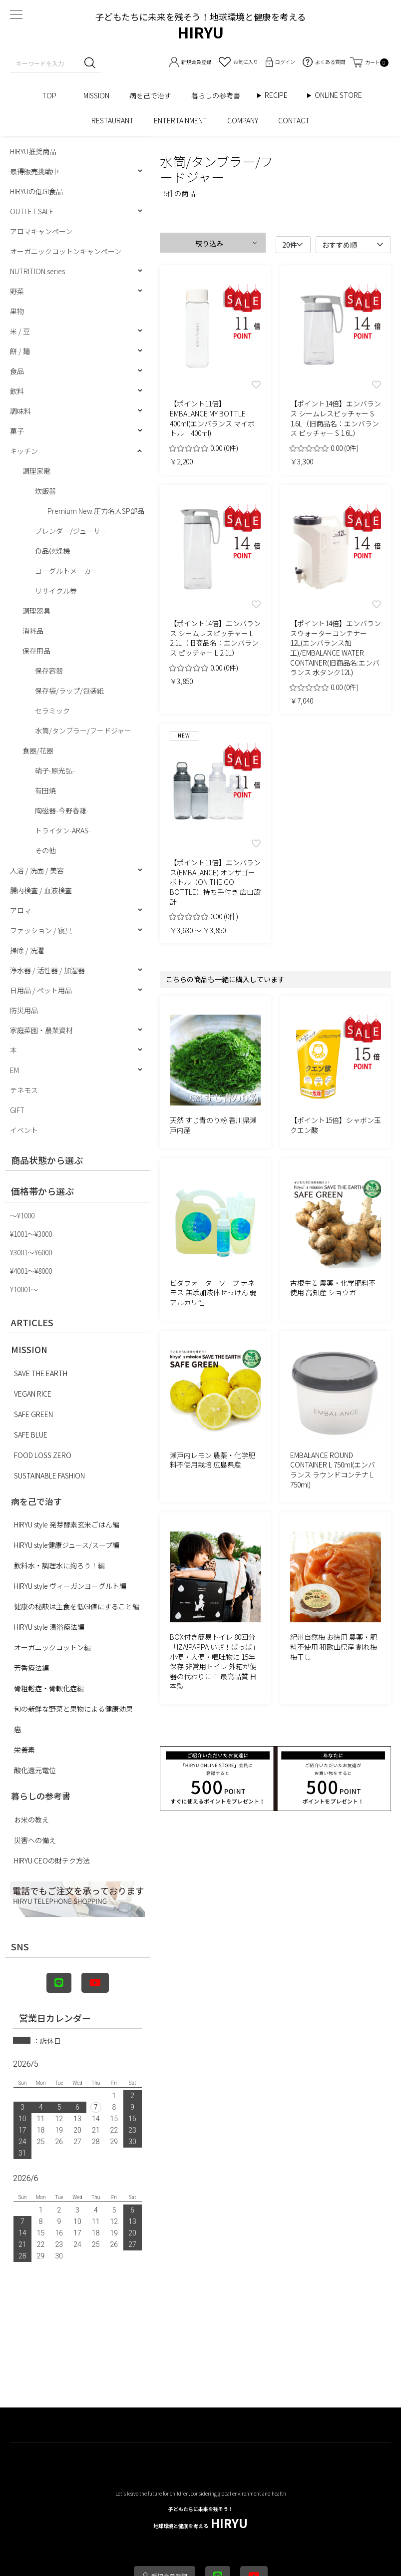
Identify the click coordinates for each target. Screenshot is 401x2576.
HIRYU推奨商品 (33, 151)
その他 (45, 850)
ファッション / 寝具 (41, 930)
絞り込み (209, 243)
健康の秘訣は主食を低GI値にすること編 (76, 1606)
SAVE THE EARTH (40, 1373)
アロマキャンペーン (41, 231)
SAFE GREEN (33, 1414)
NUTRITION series (37, 271)
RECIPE (280, 95)
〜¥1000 (22, 1215)
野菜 (17, 291)
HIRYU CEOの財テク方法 (52, 1860)
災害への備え (35, 1840)
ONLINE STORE (342, 95)
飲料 (17, 391)
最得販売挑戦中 (34, 171)
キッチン (24, 451)
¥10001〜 (24, 1289)
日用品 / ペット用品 (41, 990)
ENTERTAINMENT (180, 120)
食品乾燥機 (52, 551)
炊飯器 (45, 491)
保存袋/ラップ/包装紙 (69, 691)
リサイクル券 (56, 591)
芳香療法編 (31, 1668)
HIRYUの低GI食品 (36, 191)
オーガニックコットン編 (52, 1647)
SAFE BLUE (30, 1435)
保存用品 (36, 651)
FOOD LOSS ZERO (42, 1455)
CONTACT (294, 120)
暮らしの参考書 (219, 95)
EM (14, 1070)
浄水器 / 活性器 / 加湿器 (47, 970)
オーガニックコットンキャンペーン (65, 251)
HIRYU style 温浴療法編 (49, 1627)
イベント (24, 1130)
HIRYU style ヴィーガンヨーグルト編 (70, 1586)
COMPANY (242, 120)
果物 (17, 311)
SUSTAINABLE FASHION (49, 1475)
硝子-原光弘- (55, 770)
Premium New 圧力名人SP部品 (95, 511)
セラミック (52, 711)
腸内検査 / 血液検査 (41, 890)
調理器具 (36, 611)
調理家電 (36, 471)
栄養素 (24, 1750)
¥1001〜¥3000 (31, 1234)
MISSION (96, 95)
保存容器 (49, 671)
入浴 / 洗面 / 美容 (37, 870)
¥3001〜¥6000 (31, 1252)
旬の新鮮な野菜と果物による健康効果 (73, 1709)
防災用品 (24, 1010)
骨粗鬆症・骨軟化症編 (49, 1688)
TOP (52, 95)
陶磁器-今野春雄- (62, 810)
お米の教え (31, 1820)
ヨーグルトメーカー (66, 571)
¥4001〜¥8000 (31, 1271)
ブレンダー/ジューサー (71, 531)
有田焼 (45, 790)
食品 (17, 371)
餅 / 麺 (20, 351)
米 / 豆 (20, 331)
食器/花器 (37, 750)
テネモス (24, 1090)
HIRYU (200, 2518)
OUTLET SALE (31, 211)
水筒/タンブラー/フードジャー (83, 731)
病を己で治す (150, 95)
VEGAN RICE (32, 1394)
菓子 (17, 431)
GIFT (17, 1110)
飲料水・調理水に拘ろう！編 (59, 1565)
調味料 (20, 411)
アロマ (20, 910)
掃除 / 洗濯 (27, 950)
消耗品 (32, 631)
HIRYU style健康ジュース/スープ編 (66, 1545)
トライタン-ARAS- (63, 830)
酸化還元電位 (35, 1770)
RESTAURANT (112, 120)
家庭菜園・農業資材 (41, 1030)
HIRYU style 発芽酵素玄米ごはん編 (66, 1524)
